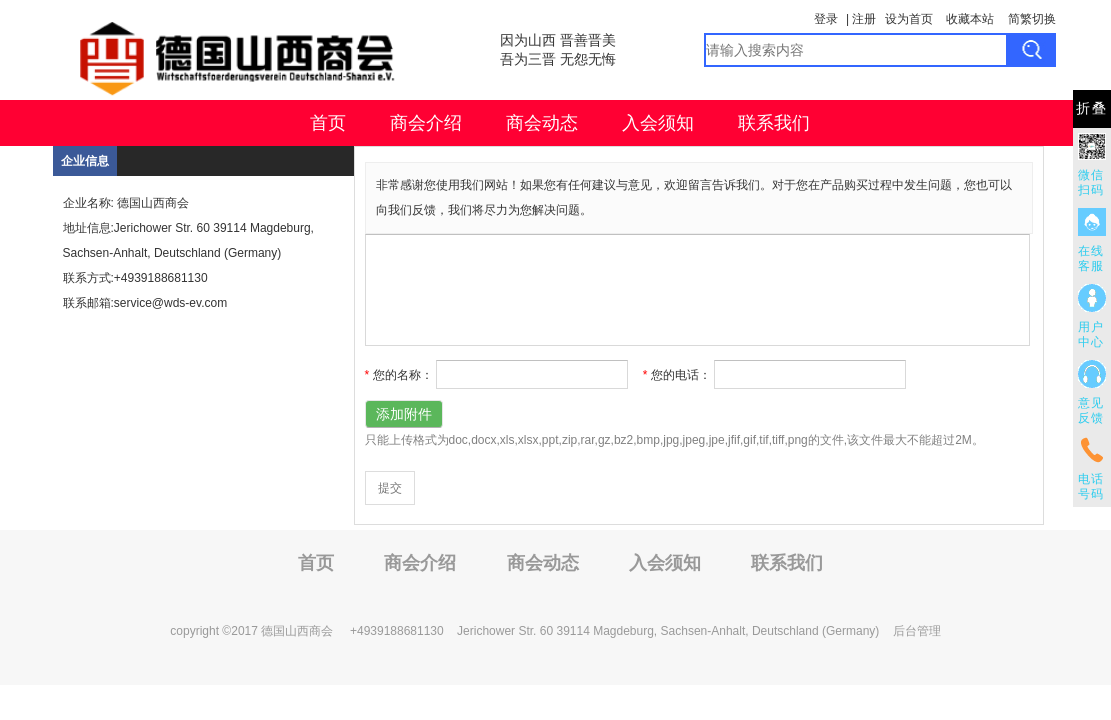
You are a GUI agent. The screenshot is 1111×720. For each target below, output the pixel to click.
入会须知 (658, 123)
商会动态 (542, 123)
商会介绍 (426, 123)
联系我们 (774, 123)
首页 (328, 123)
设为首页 (909, 19)
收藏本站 (970, 19)
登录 (826, 19)
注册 (864, 19)
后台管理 (917, 631)
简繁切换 (1032, 19)
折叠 (1092, 108)
